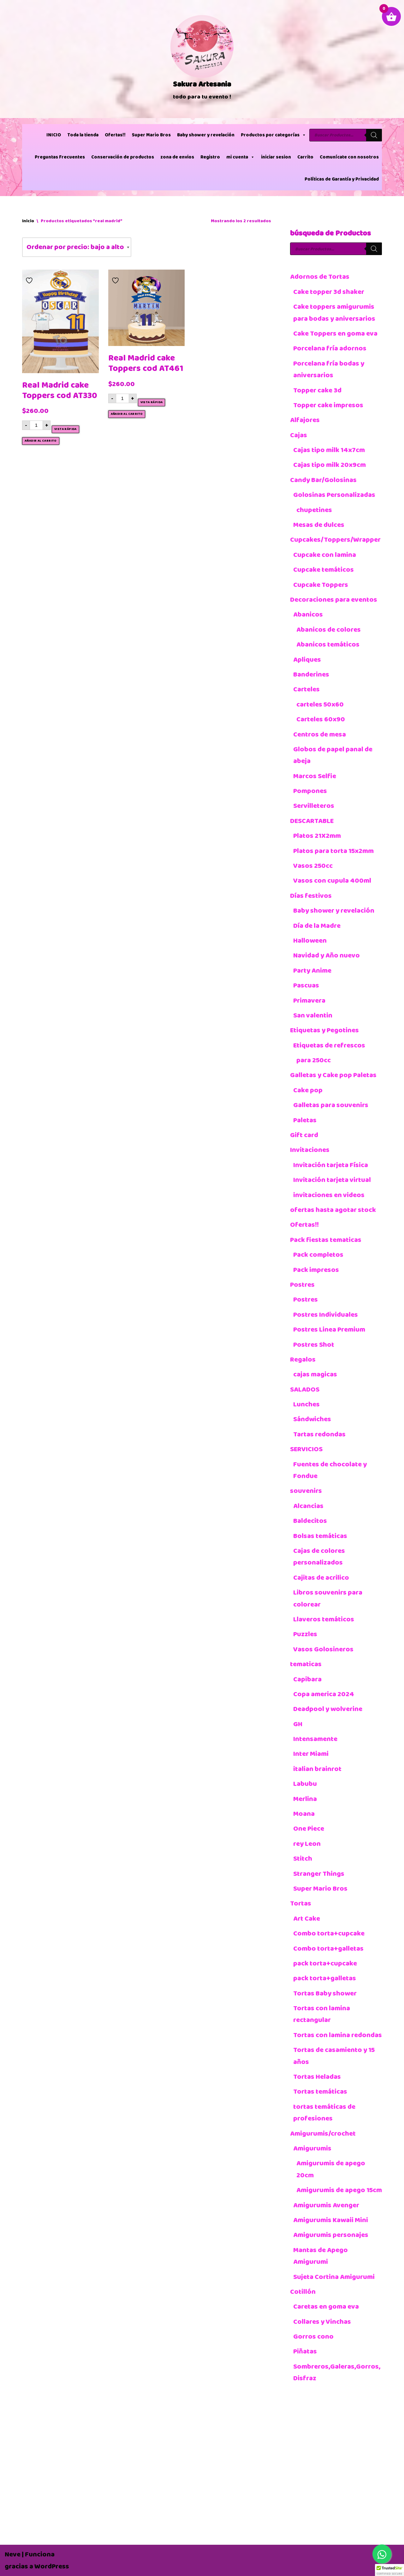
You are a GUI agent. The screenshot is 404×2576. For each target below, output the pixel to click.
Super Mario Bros (151, 135)
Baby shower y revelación (206, 135)
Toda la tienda (82, 135)
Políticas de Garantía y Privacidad (342, 179)
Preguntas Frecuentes (60, 157)
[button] (389, 2570)
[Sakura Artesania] (202, 59)
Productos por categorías (273, 135)
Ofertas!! (115, 135)
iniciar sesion (276, 157)
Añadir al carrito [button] (41, 440)
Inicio (28, 221)
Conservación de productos (122, 157)
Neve (13, 2554)
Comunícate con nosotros (349, 157)
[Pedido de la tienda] (76, 247)
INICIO (53, 135)
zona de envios (177, 157)
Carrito (305, 157)
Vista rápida (65, 429)
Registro (210, 157)
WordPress (51, 2566)
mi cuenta (240, 157)
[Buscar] (374, 135)
